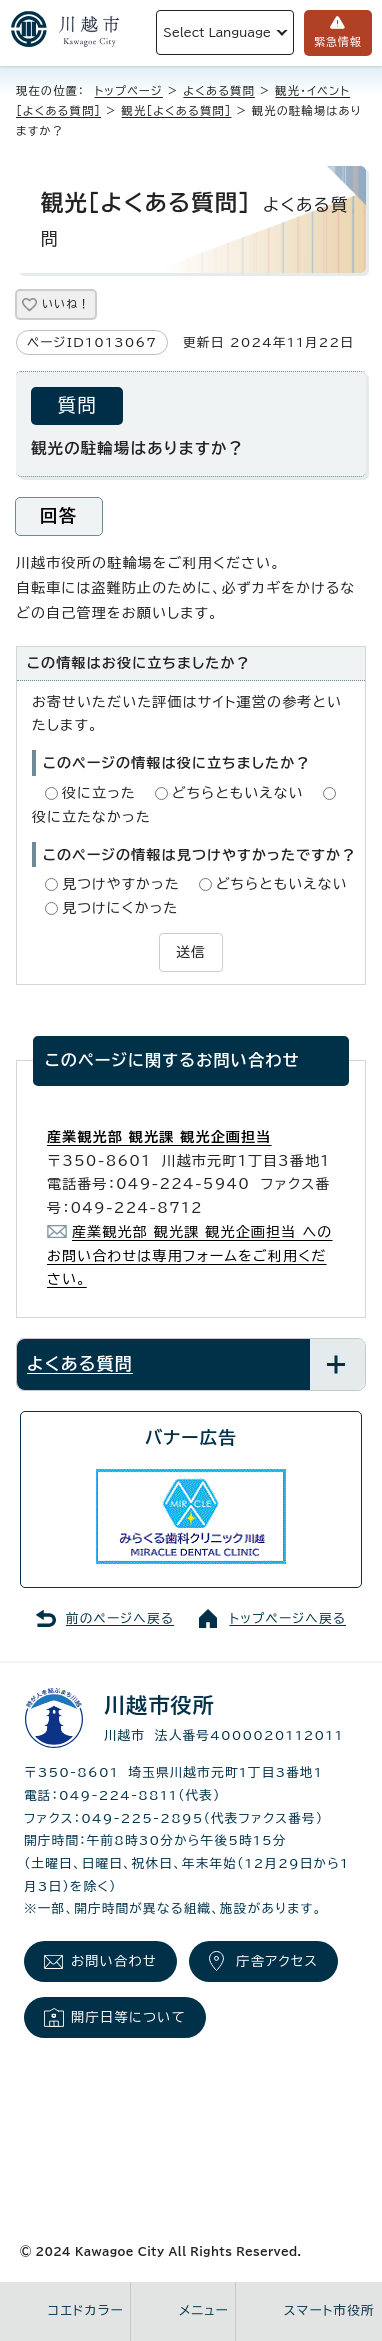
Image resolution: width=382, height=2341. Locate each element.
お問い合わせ (114, 1961)
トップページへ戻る (287, 1618)
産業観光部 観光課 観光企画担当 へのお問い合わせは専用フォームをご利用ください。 (190, 1256)
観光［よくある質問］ (177, 110)
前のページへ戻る (120, 1618)
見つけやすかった (121, 884)
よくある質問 (219, 90)
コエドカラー (86, 2310)
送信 (191, 952)
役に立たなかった (91, 817)
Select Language (217, 32)
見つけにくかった (120, 908)
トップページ (129, 90)
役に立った (99, 793)
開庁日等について (128, 2017)
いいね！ (66, 303)
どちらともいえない (238, 793)
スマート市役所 (329, 2310)
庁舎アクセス (277, 1961)
